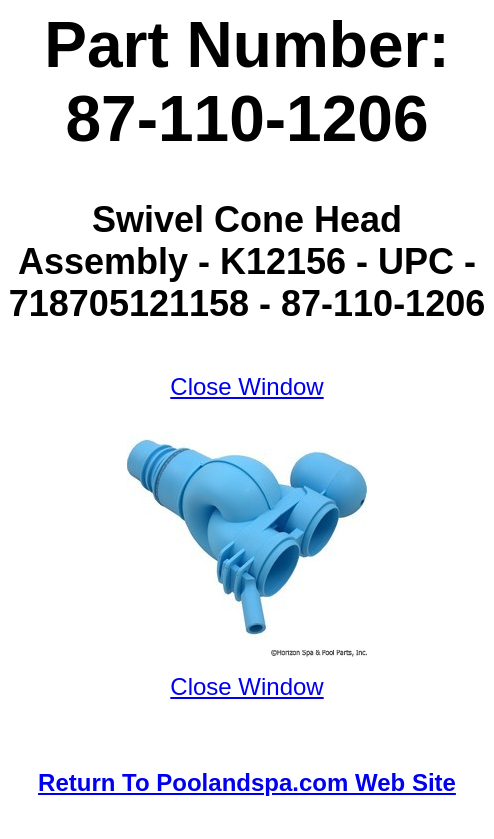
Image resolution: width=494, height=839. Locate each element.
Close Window (246, 386)
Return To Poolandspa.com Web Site (247, 782)
